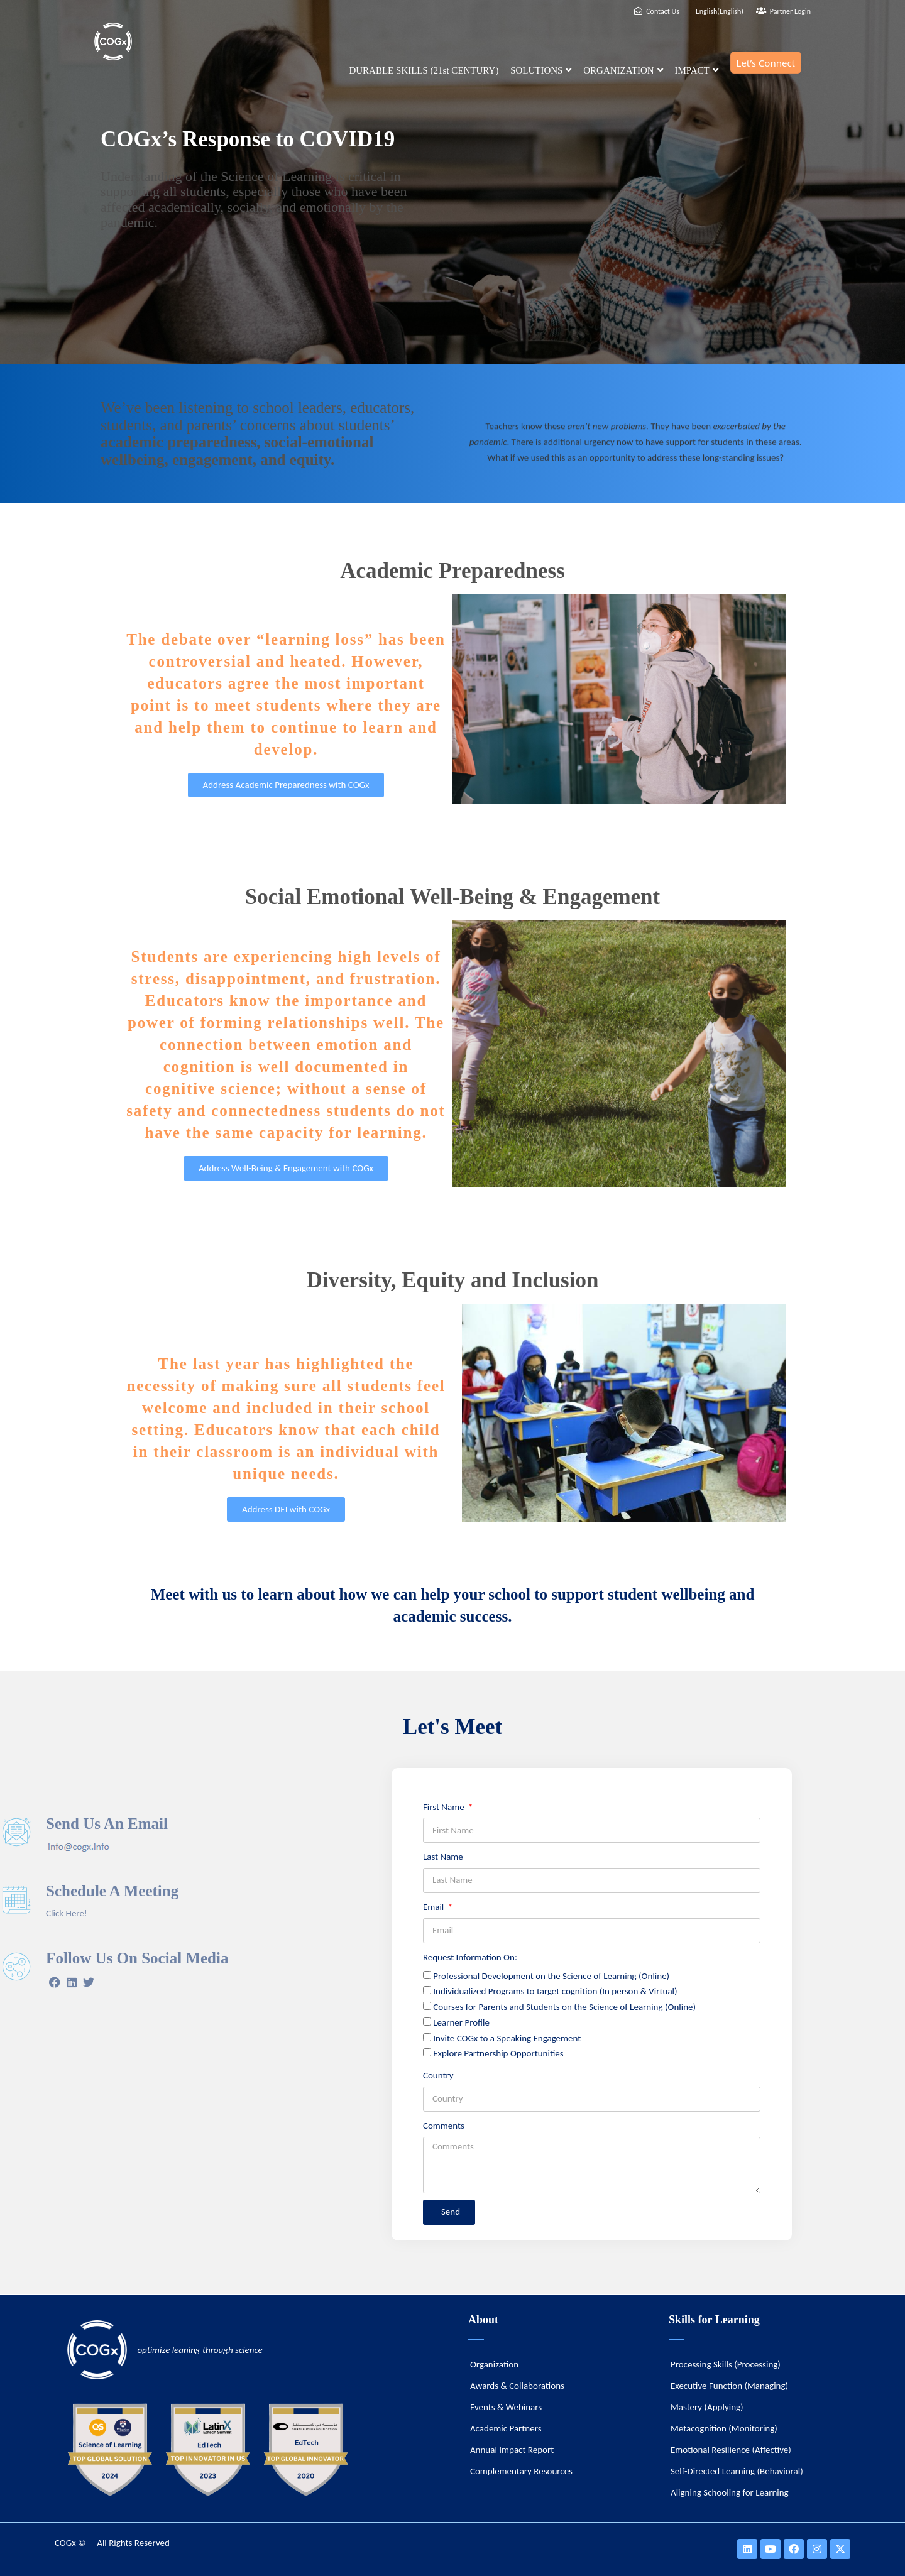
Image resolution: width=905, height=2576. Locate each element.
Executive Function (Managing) (729, 2385)
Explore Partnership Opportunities (498, 2053)
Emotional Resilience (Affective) (731, 2449)
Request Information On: (470, 1957)
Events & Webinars (506, 2407)
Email (434, 1907)
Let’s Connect (766, 63)
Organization (494, 2364)
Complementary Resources (521, 2471)
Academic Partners (506, 2428)
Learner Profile (461, 2022)
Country (438, 2075)
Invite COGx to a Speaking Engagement (507, 2038)
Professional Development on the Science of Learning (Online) (551, 1976)
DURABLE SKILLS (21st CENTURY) (423, 70)
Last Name (443, 1856)
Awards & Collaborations (517, 2385)
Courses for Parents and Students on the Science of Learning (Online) (564, 2006)
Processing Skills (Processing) (726, 2364)
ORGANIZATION (623, 70)
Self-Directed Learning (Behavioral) (737, 2471)
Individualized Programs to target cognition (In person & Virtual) (555, 1991)
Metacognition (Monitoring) (724, 2428)
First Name (444, 1807)
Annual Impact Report (512, 2449)
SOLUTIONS (540, 70)
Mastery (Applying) (707, 2407)
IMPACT (696, 70)
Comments (443, 2125)
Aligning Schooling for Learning (730, 2492)
